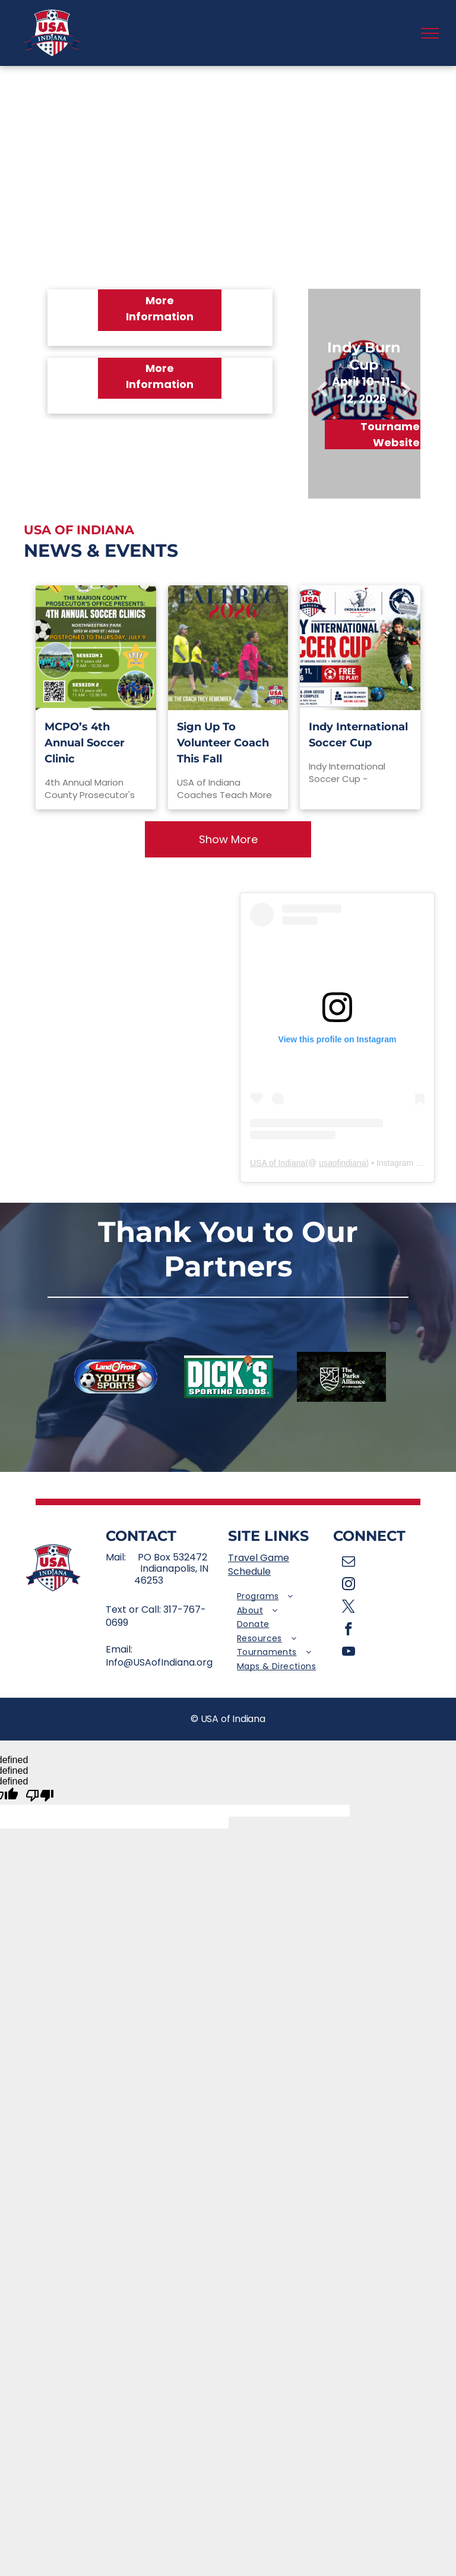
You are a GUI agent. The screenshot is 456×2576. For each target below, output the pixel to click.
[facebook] (349, 1630)
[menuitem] (280, 1597)
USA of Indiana (277, 1163)
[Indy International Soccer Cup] (360, 647)
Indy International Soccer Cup (358, 734)
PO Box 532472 (172, 1557)
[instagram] (349, 1585)
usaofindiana (342, 1163)
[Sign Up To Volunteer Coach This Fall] (228, 647)
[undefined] (40, 1796)
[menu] (429, 33)
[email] (349, 1563)
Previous (322, 397)
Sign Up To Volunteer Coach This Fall (223, 742)
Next (405, 397)
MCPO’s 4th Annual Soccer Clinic (85, 742)
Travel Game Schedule (258, 1564)
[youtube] (349, 1653)
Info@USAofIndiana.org (159, 1662)
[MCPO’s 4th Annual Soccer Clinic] (96, 647)
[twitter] (349, 1608)
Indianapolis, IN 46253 (171, 1574)
